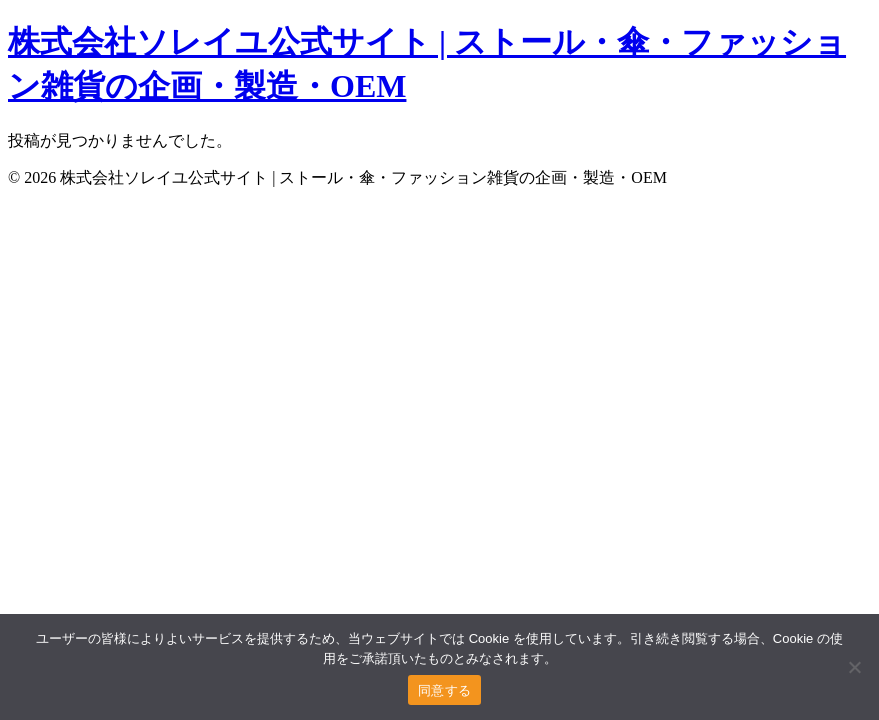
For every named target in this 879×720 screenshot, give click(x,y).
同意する (444, 690)
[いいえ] (854, 667)
